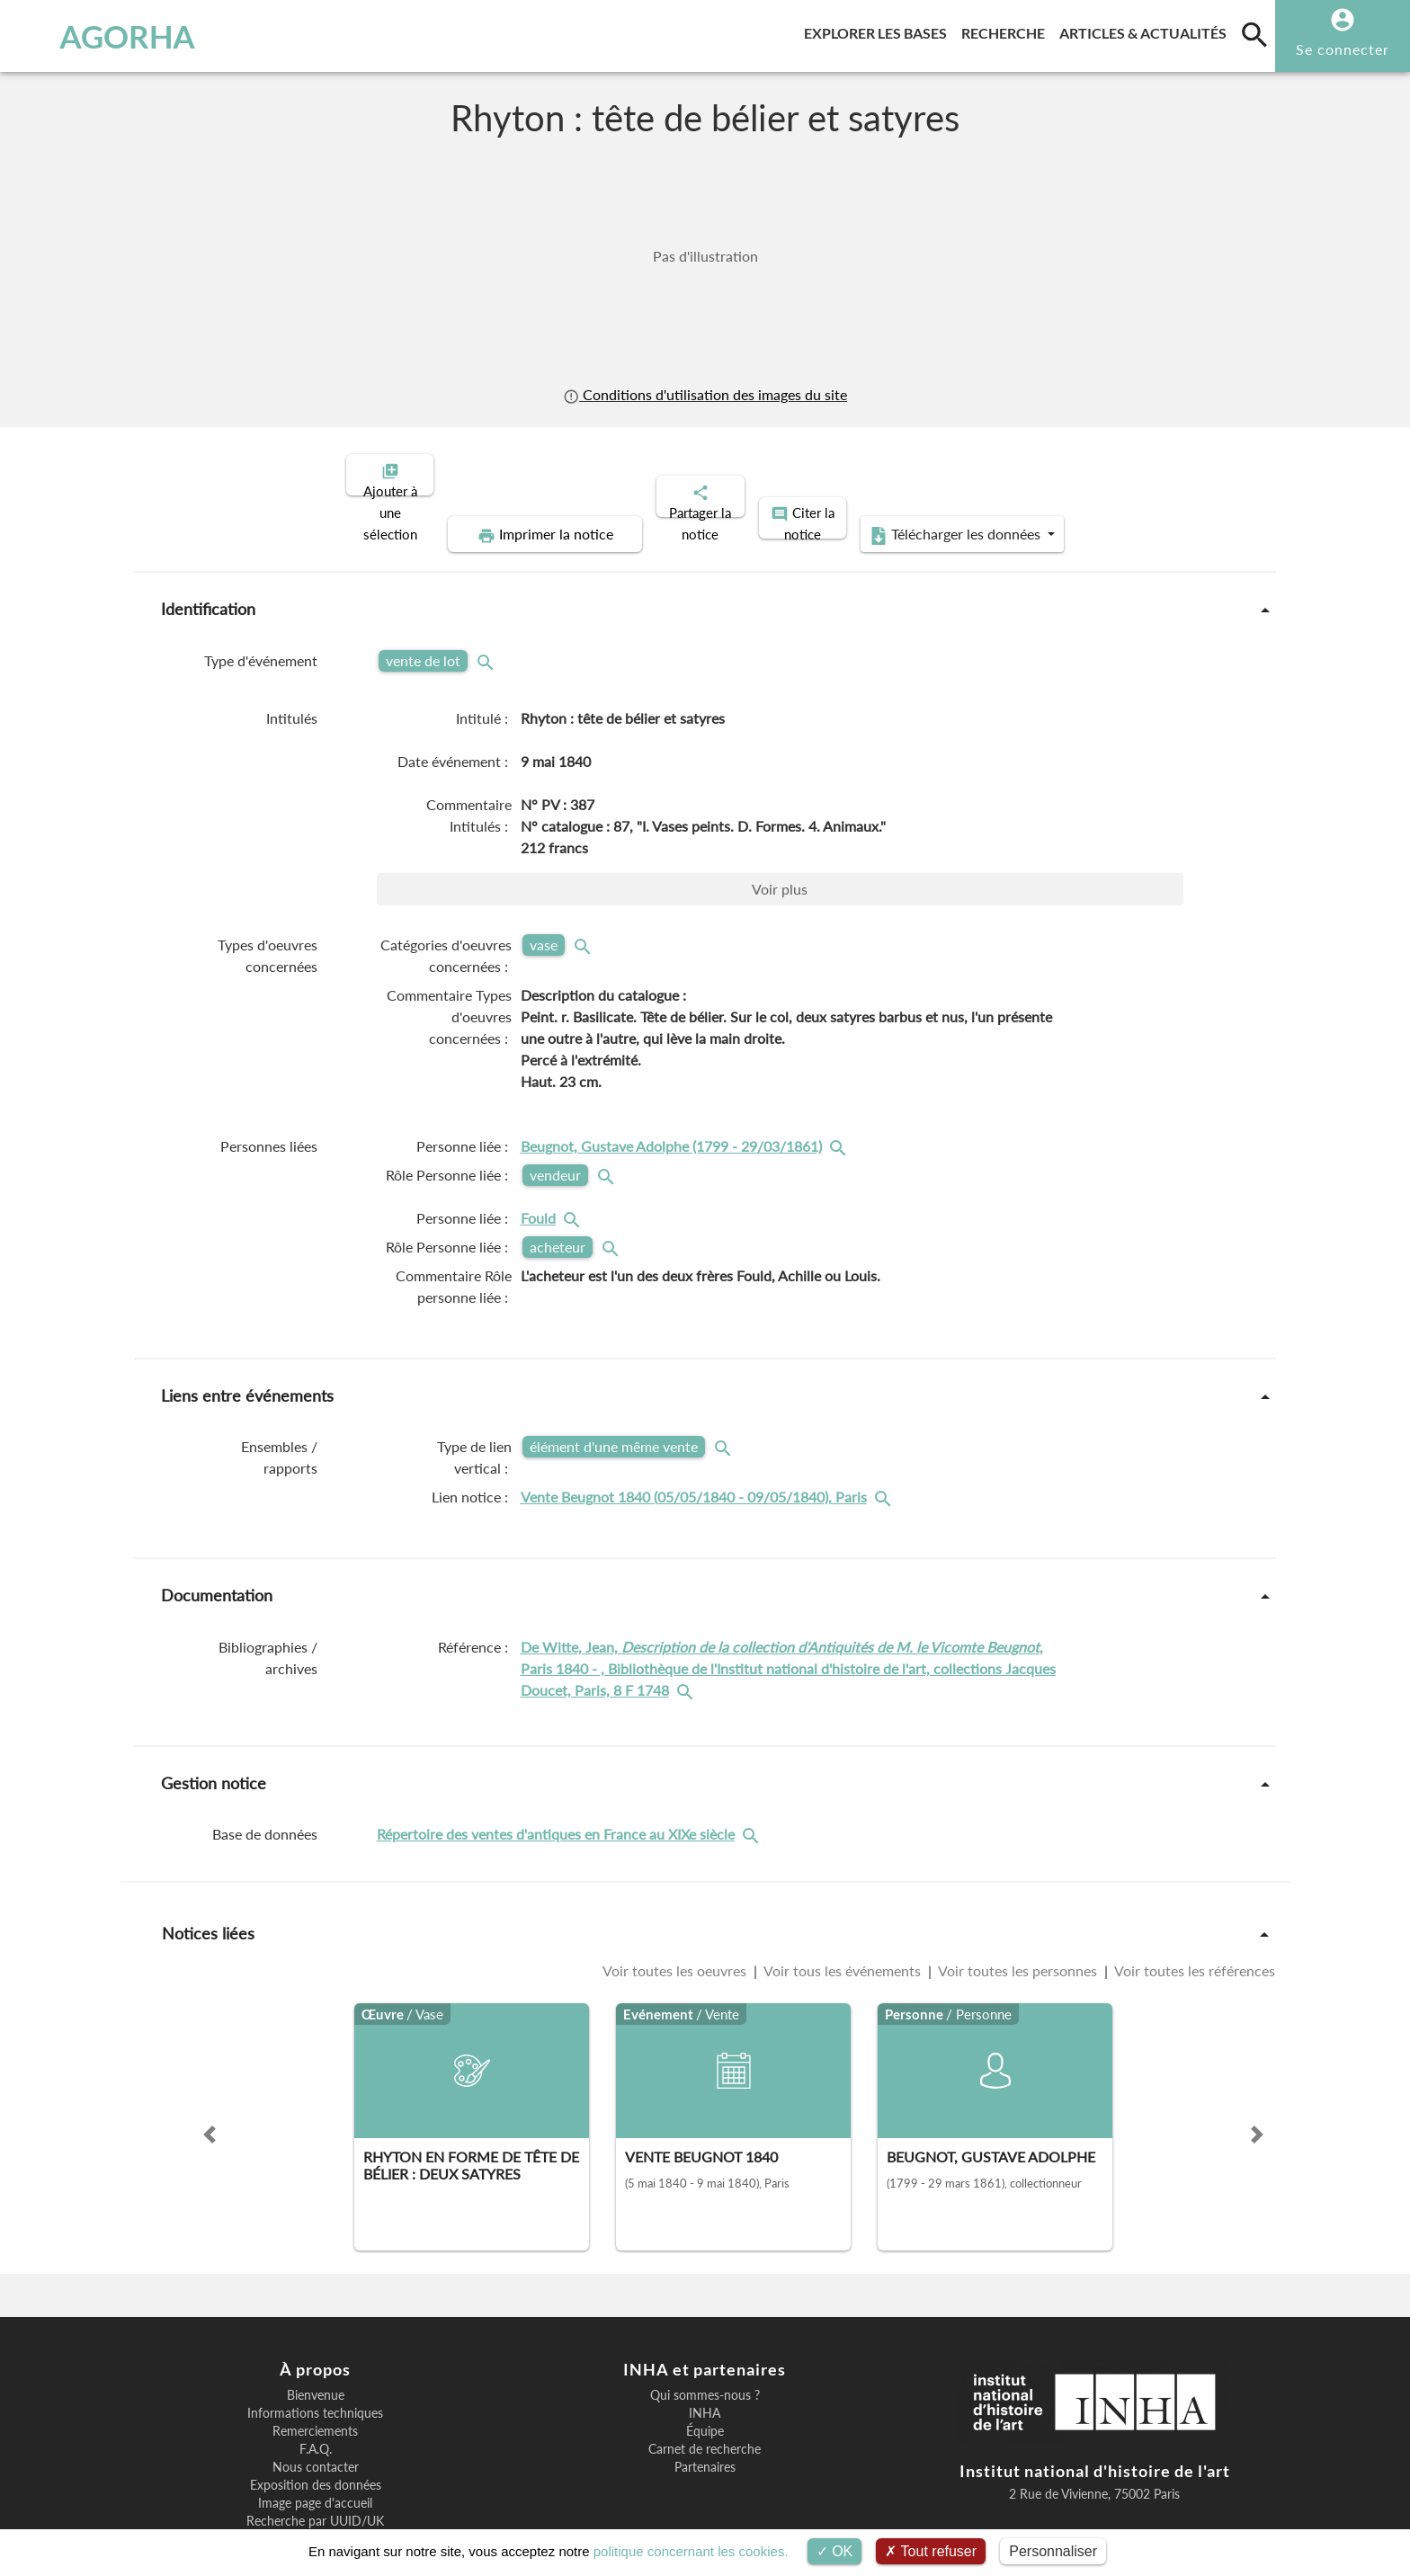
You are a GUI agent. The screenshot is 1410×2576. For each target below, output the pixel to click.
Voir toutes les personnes (1018, 1908)
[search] (1254, 34)
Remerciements (315, 2369)
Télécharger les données (1117, 473)
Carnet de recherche (704, 2387)
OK (835, 2551)
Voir (780, 826)
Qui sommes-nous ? (705, 2333)
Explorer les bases (879, 30)
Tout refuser (931, 2551)
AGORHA (110, 36)
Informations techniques (315, 2351)
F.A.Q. (315, 2387)
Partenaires (705, 2405)
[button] (210, 2072)
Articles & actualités (1146, 30)
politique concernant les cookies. (691, 2551)
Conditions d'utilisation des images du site (705, 394)
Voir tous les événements (842, 1908)
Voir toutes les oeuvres (676, 1908)
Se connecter (1342, 49)
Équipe (705, 2369)
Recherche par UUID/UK (315, 2459)
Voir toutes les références (1193, 1908)
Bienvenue (315, 2333)
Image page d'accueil (315, 2441)
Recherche (1006, 30)
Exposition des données (315, 2423)
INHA (704, 2351)
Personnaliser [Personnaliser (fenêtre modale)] (1053, 2551)
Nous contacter (315, 2405)
